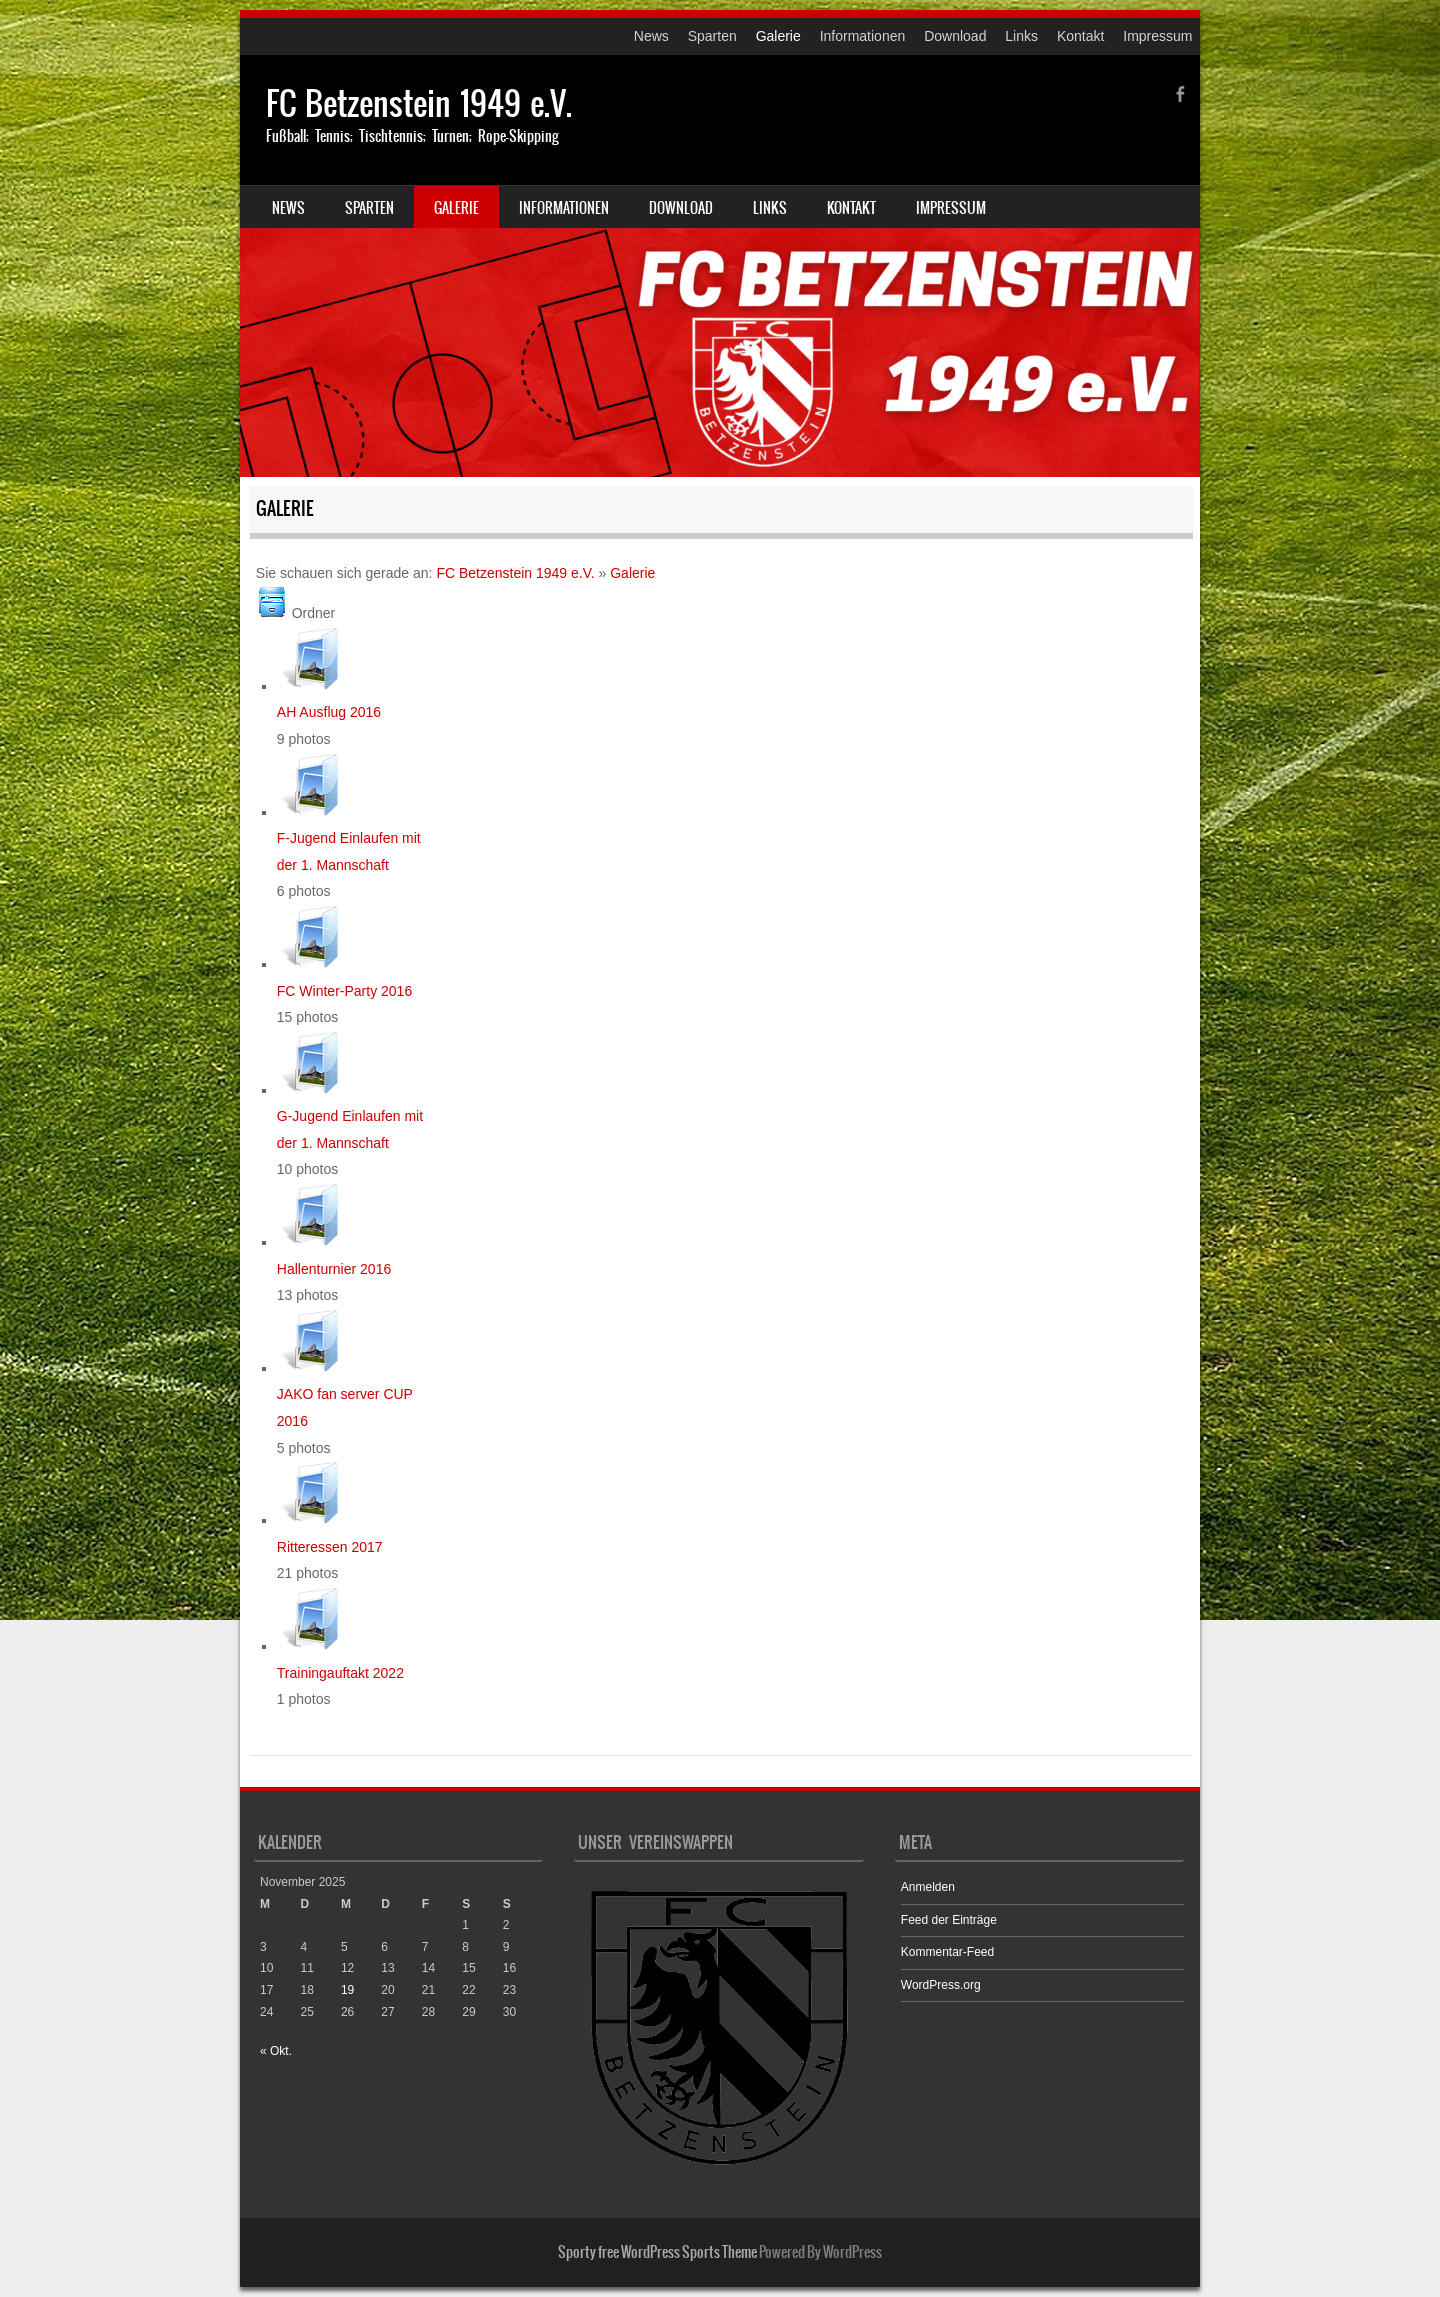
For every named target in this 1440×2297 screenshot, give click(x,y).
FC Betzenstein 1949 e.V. (419, 103)
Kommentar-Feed (947, 1952)
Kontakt (1080, 36)
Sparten (712, 36)
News (651, 36)
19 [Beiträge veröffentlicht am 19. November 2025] (347, 1990)
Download (955, 36)
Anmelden (928, 1887)
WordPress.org (941, 1985)
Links (1021, 36)
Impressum (1157, 36)
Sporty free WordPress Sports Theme (657, 2252)
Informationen (863, 36)
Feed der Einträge (949, 1920)
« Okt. (276, 2051)
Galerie (778, 36)
